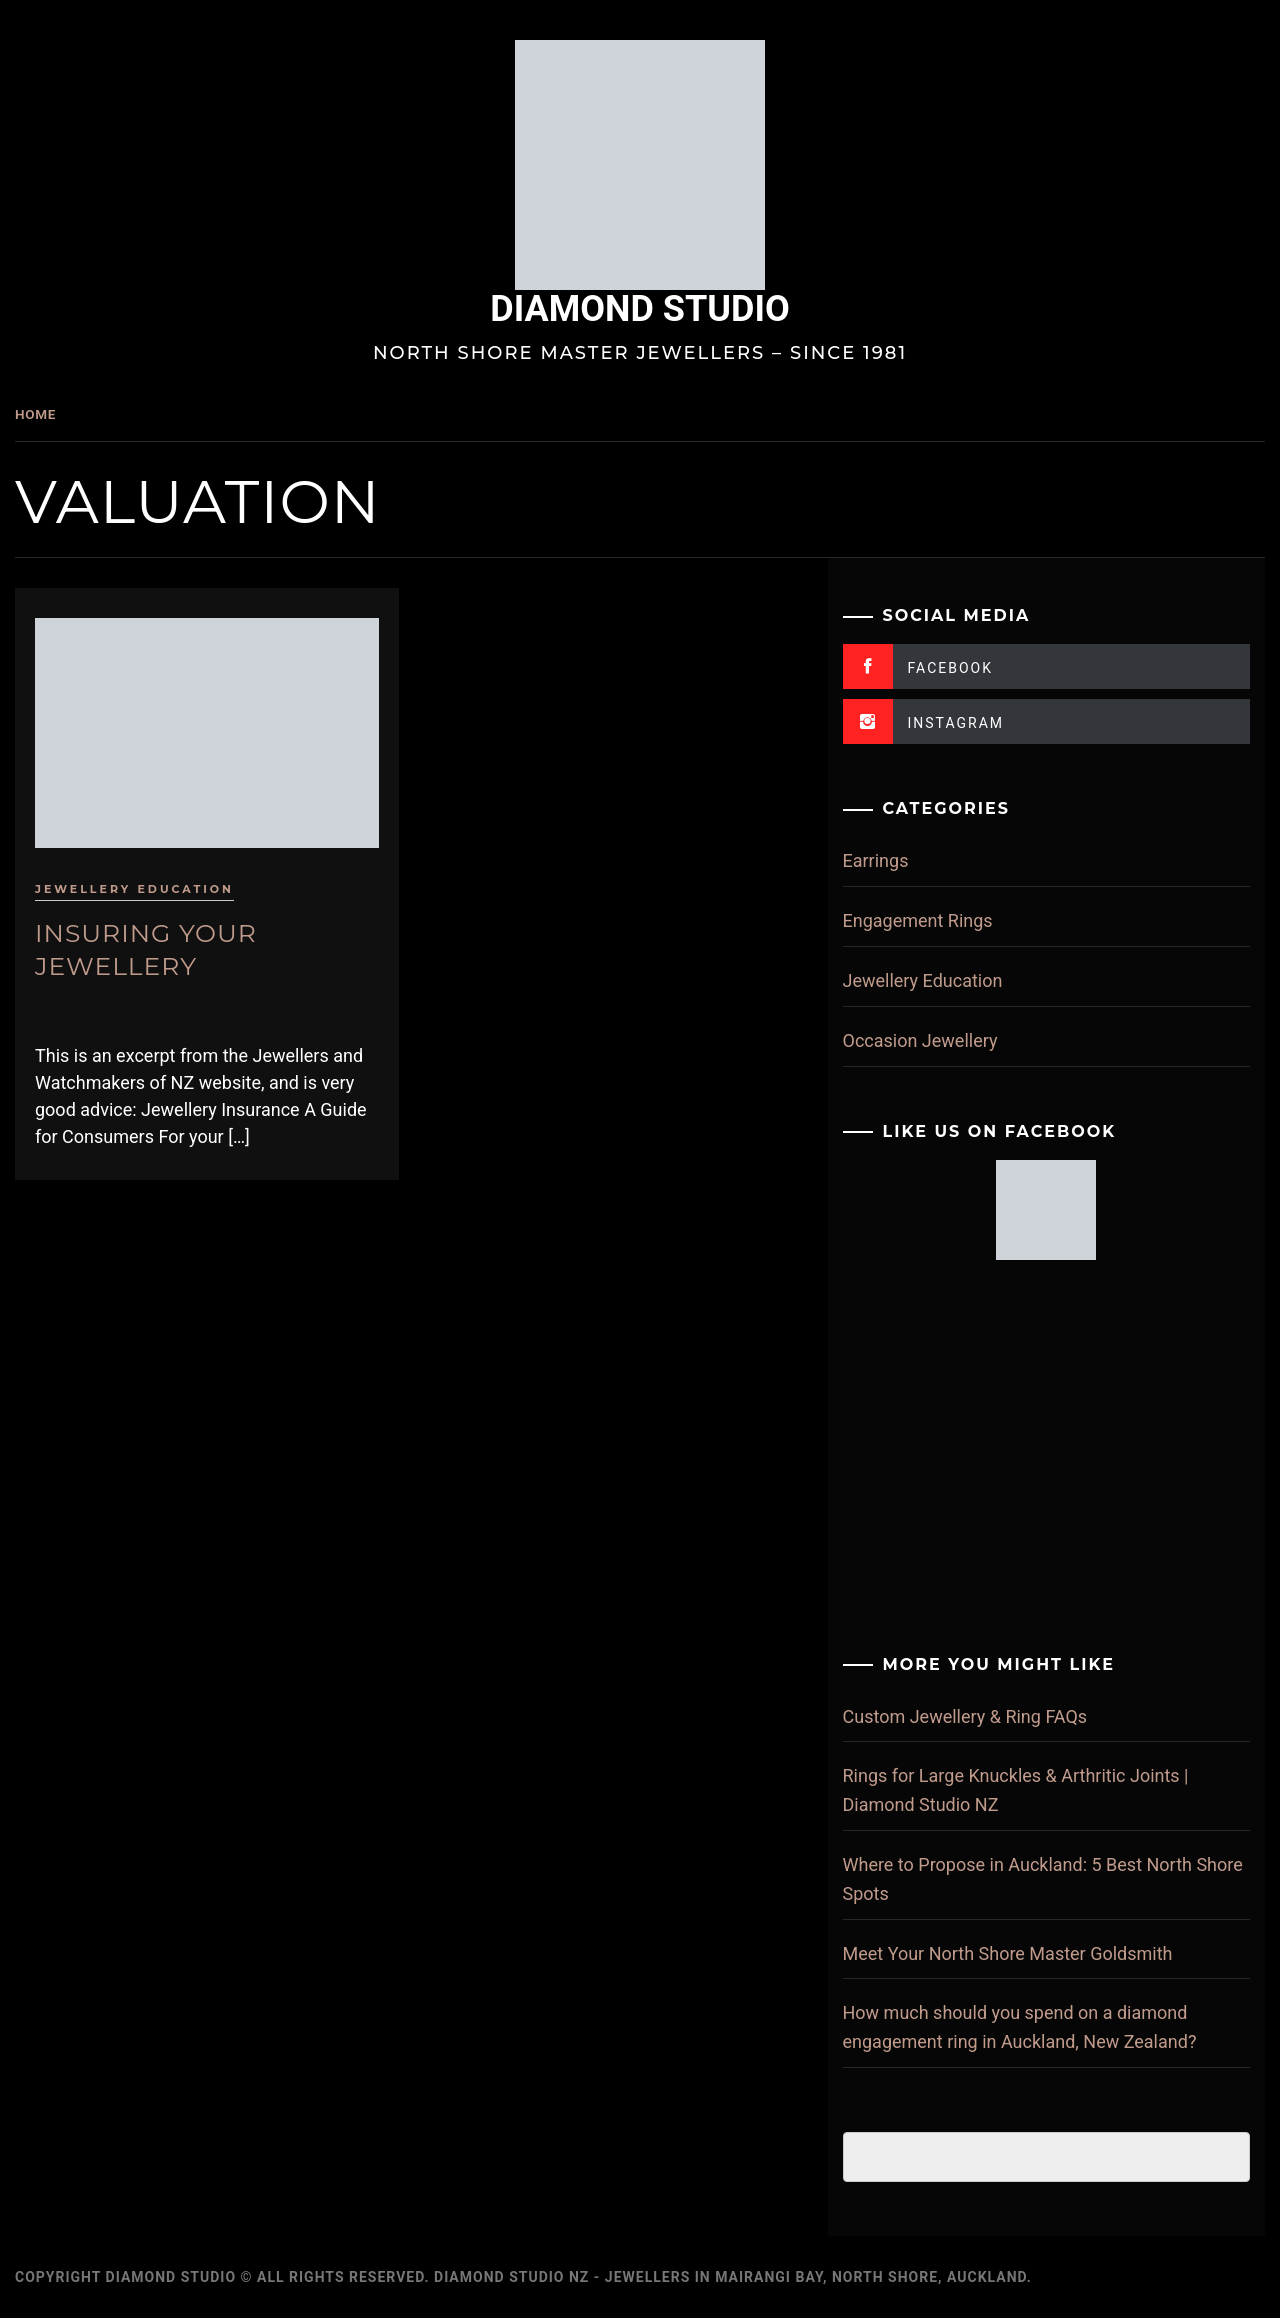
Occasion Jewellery (937, 1040)
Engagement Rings (935, 920)
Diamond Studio (664, 309)
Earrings (893, 860)
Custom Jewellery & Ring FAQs (982, 1716)
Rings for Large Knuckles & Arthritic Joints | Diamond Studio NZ (1033, 1790)
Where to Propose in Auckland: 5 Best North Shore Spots (1034, 1879)
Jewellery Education (184, 878)
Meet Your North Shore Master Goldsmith (1025, 1953)
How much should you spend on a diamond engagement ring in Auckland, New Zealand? (1037, 2027)
